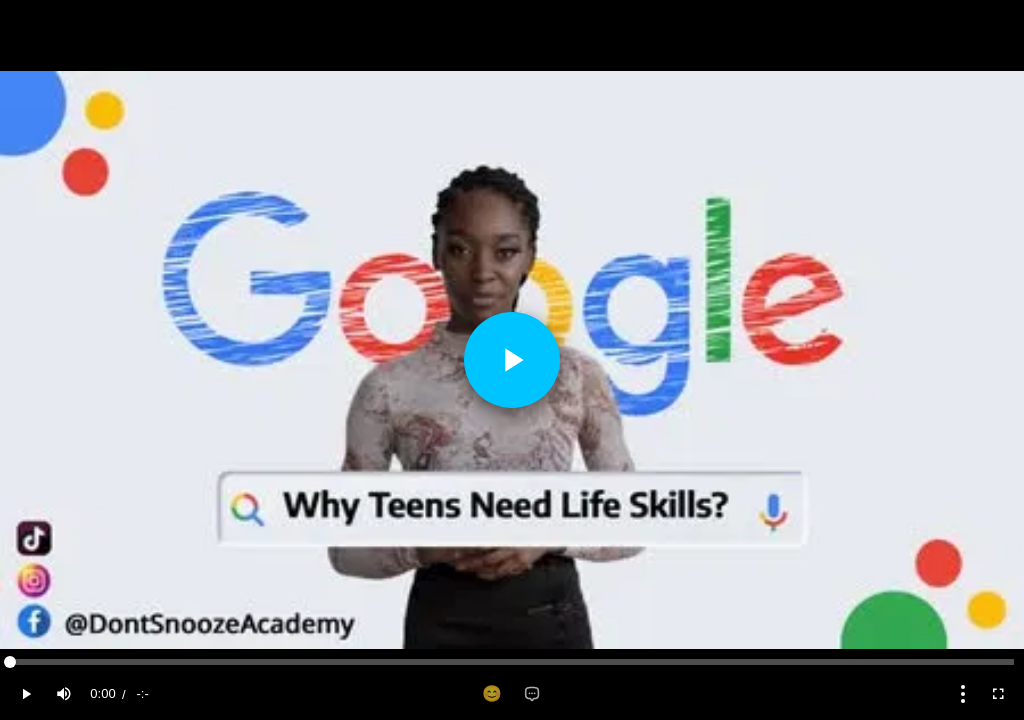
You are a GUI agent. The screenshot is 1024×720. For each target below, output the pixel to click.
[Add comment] (532, 694)
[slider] (512, 662)
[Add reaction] (492, 694)
